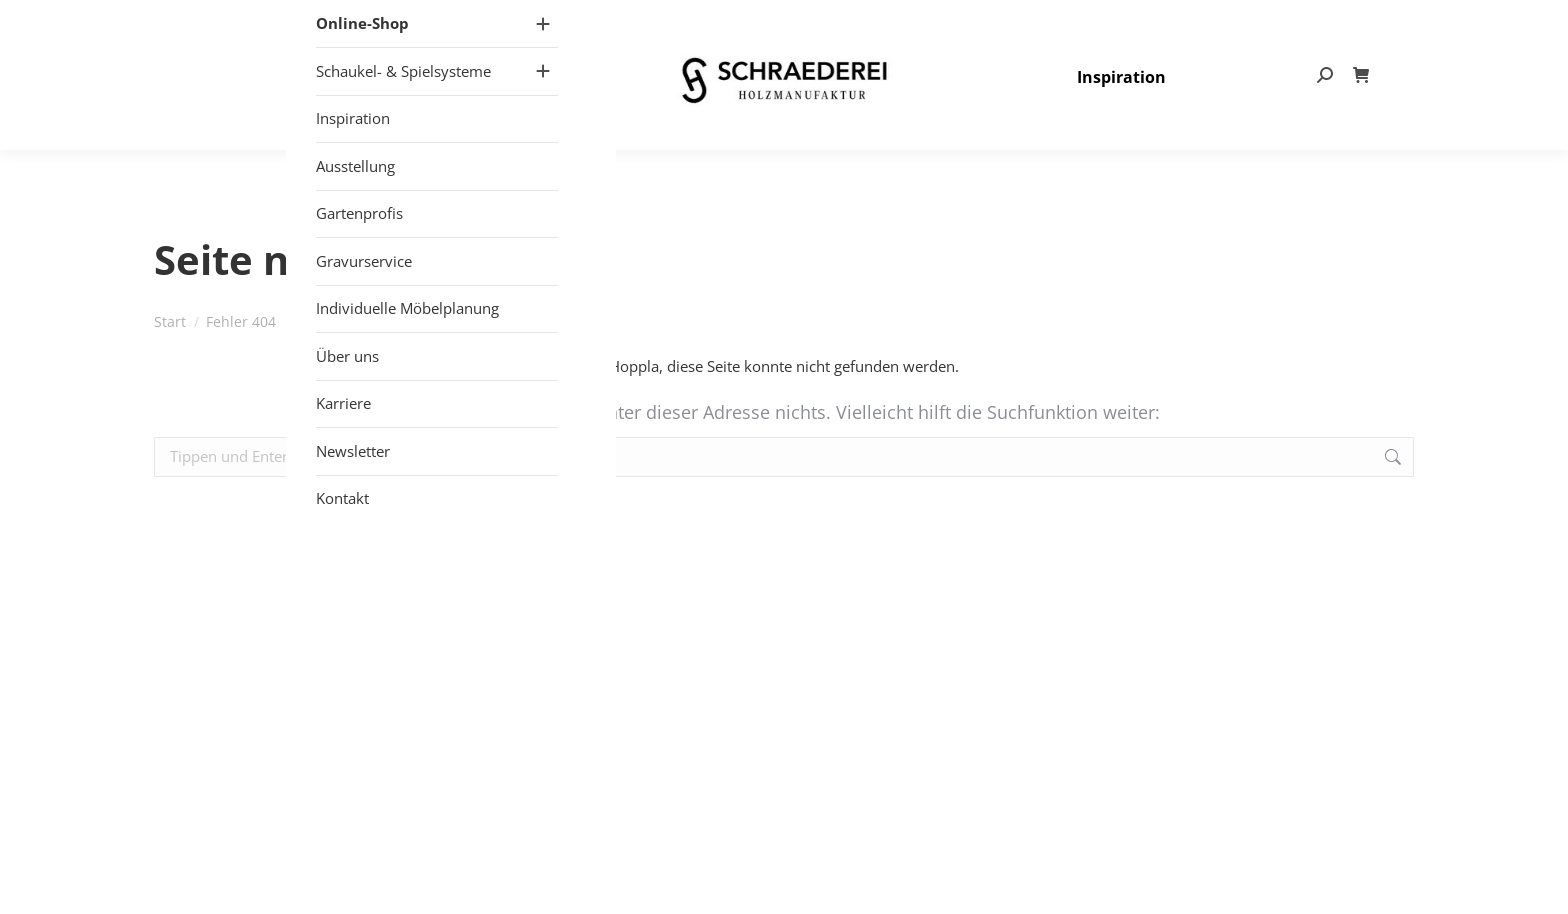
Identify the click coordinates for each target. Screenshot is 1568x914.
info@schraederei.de (1232, 20)
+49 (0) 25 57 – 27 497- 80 (1058, 20)
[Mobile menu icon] (375, 109)
